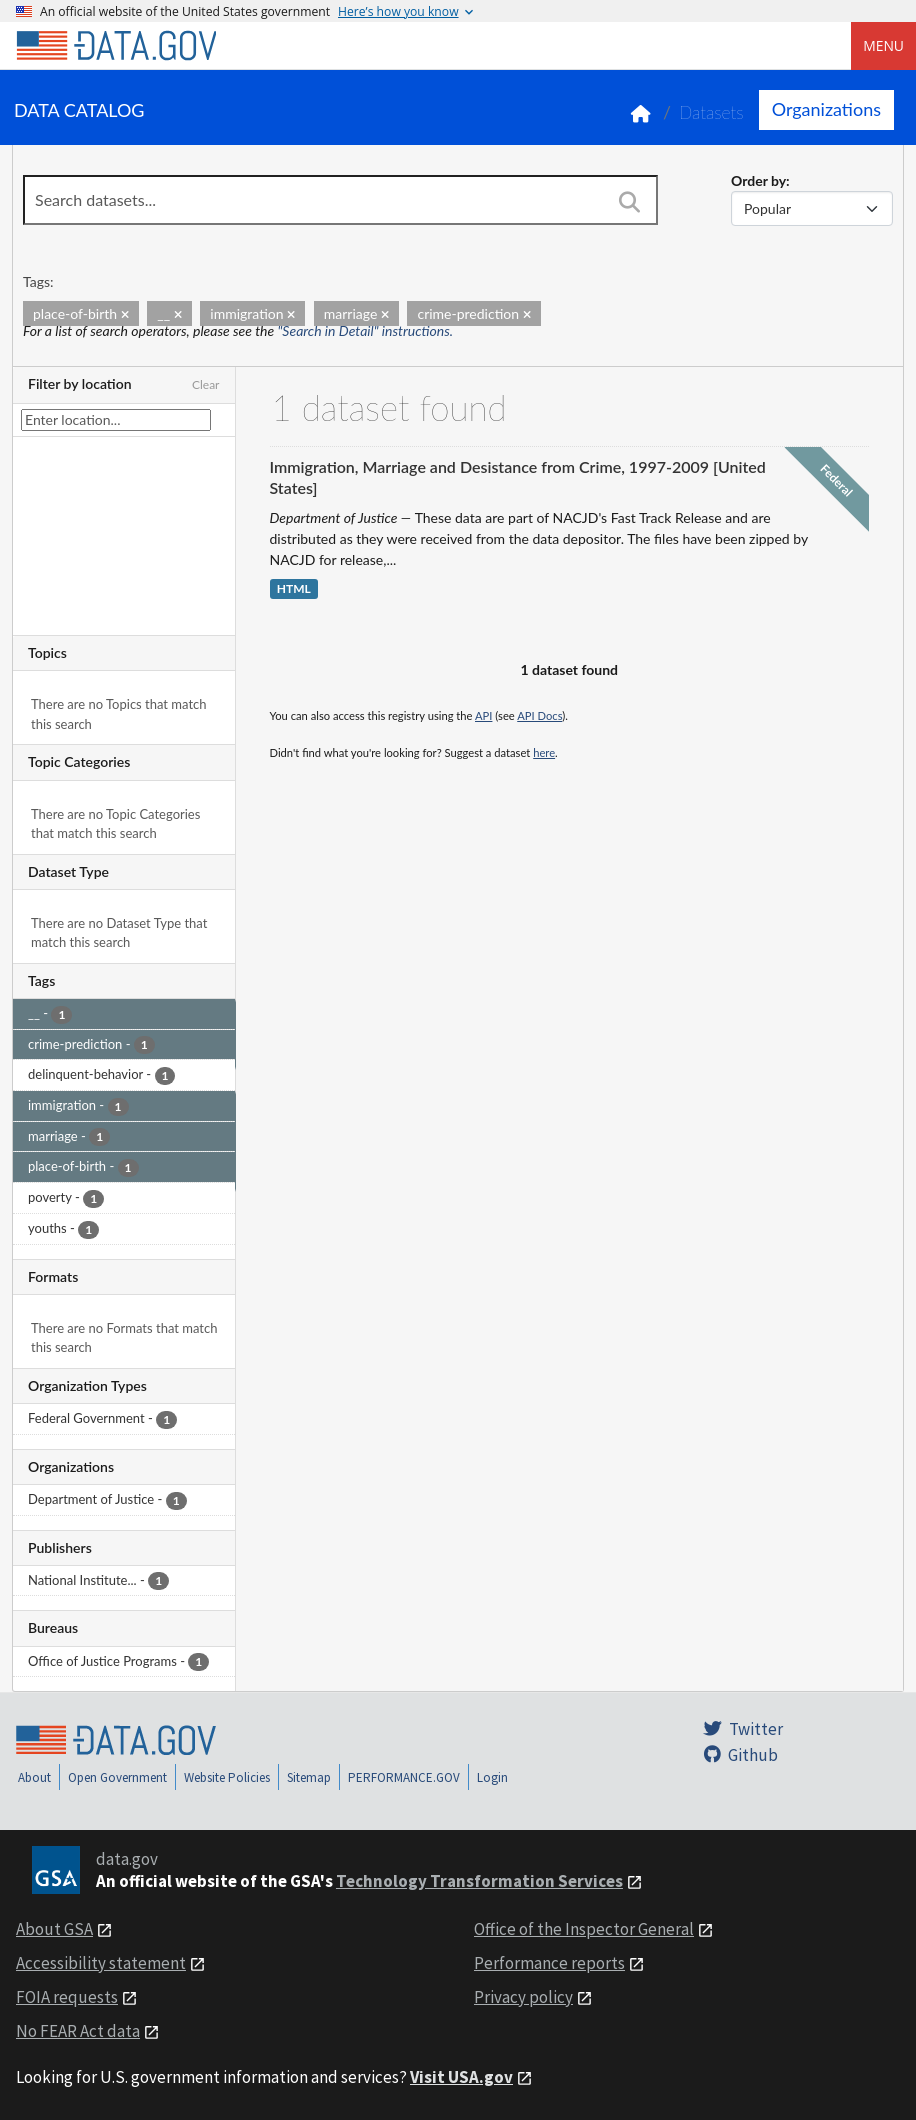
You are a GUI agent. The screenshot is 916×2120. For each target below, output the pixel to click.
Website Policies (227, 1777)
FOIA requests (67, 1997)
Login (492, 1777)
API (483, 715)
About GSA (54, 1929)
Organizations (826, 109)
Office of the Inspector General (584, 1929)
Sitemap (309, 1777)
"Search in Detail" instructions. (366, 330)
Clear (206, 384)
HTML (294, 589)
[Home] (116, 46)
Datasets (711, 112)
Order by (758, 180)
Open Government (117, 1777)
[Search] (630, 202)
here (544, 752)
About (34, 1777)
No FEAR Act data (78, 2031)
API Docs (539, 715)
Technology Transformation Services (479, 1881)
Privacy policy (523, 1997)
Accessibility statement (101, 1963)
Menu (883, 45)
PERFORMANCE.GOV (404, 1777)
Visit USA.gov (461, 2077)
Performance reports (549, 1963)
